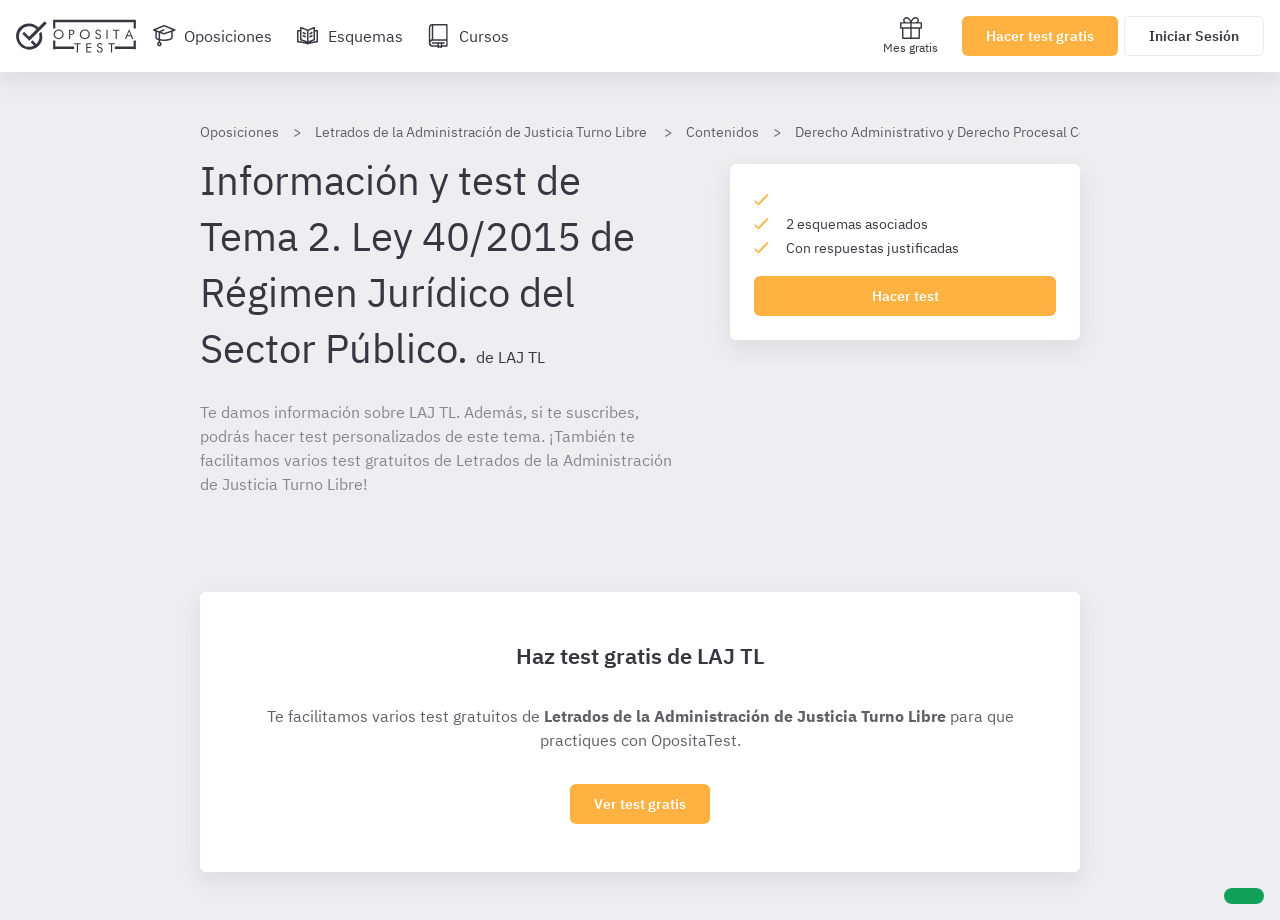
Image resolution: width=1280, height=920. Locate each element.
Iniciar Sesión (1194, 36)
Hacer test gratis (1040, 36)
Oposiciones (239, 132)
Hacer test (905, 296)
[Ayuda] (1244, 896)
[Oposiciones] (212, 36)
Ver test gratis (640, 804)
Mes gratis (910, 35)
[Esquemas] (349, 36)
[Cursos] (468, 36)
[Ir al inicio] (76, 36)
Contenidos (722, 132)
